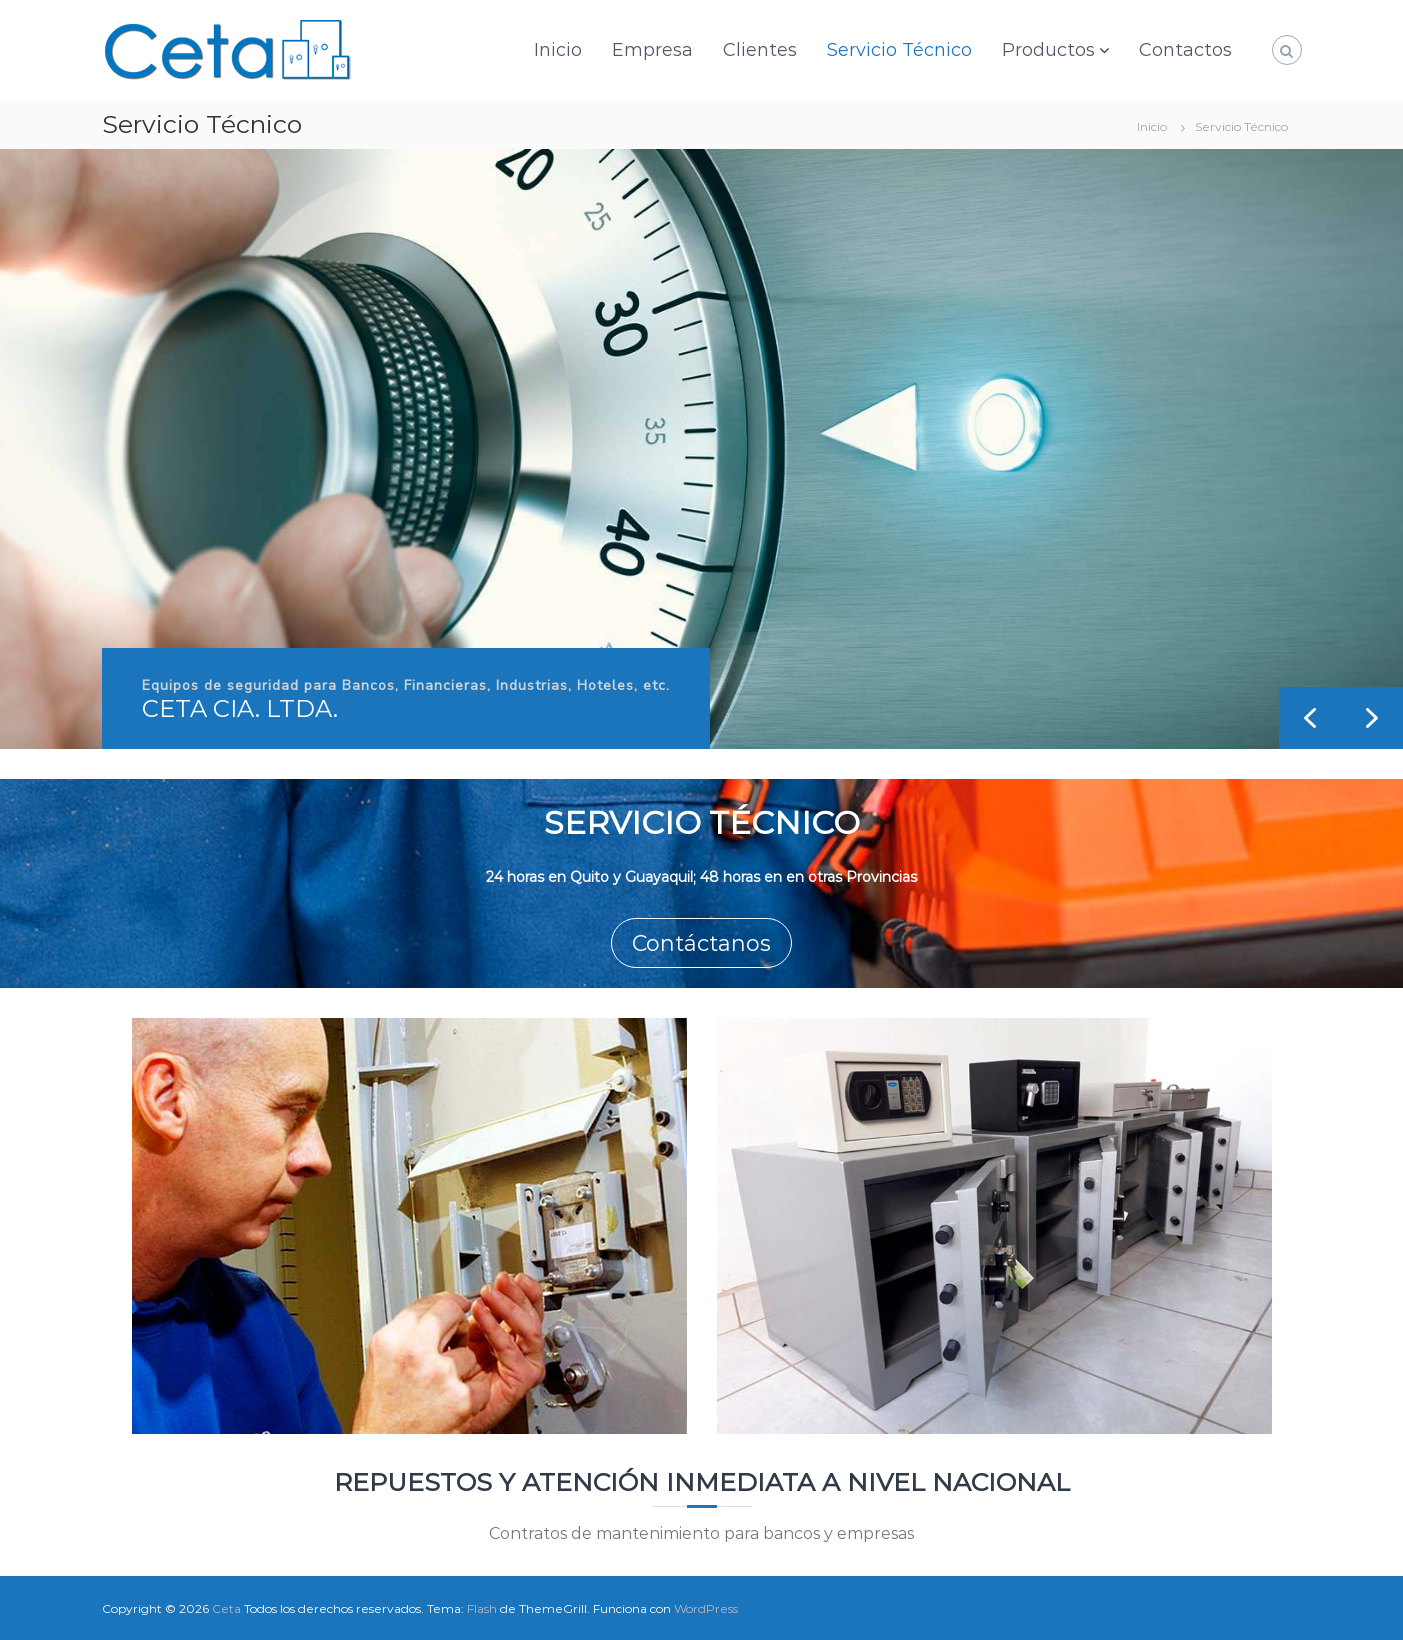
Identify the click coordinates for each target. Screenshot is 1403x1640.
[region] (701, 449)
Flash (482, 1608)
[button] (1372, 718)
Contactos (1185, 50)
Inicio (558, 50)
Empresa (652, 50)
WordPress (706, 1608)
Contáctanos (701, 943)
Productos (1048, 50)
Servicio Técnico (899, 50)
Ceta (226, 1608)
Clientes (760, 50)
